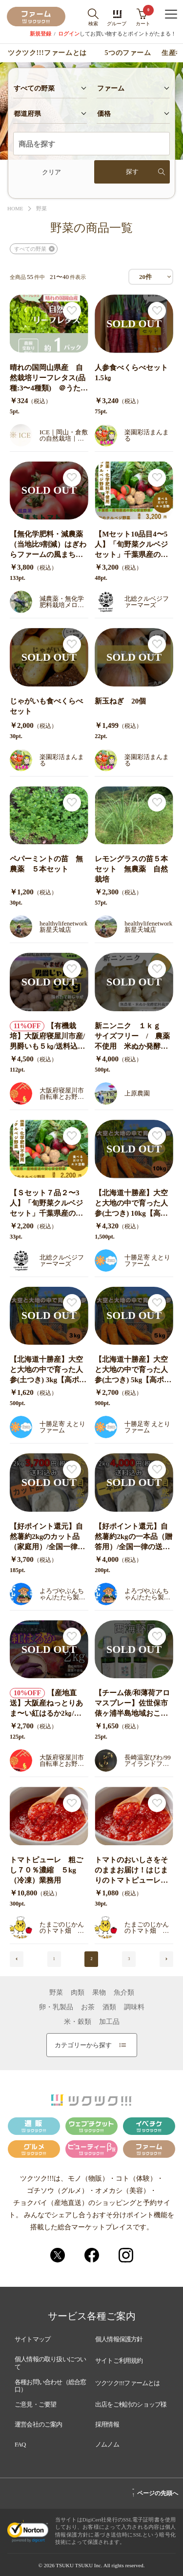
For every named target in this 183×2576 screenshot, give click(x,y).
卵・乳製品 (56, 2007)
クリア (51, 172)
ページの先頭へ (155, 2491)
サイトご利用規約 (119, 2360)
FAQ (20, 2444)
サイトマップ (32, 2339)
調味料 (134, 2007)
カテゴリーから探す (90, 2045)
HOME (15, 208)
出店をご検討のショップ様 (130, 2404)
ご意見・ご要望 (35, 2404)
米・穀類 (77, 2022)
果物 (99, 1992)
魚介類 (124, 1992)
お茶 (88, 2007)
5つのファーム (128, 53)
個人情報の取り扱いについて (50, 2363)
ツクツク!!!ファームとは (47, 53)
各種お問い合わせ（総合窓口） (50, 2385)
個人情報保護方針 (119, 2339)
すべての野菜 (30, 249)
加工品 (109, 2022)
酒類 (109, 2007)
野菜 (41, 208)
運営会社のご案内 (38, 2424)
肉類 (77, 1992)
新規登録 (40, 34)
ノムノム (107, 2444)
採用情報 (107, 2424)
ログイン (69, 34)
